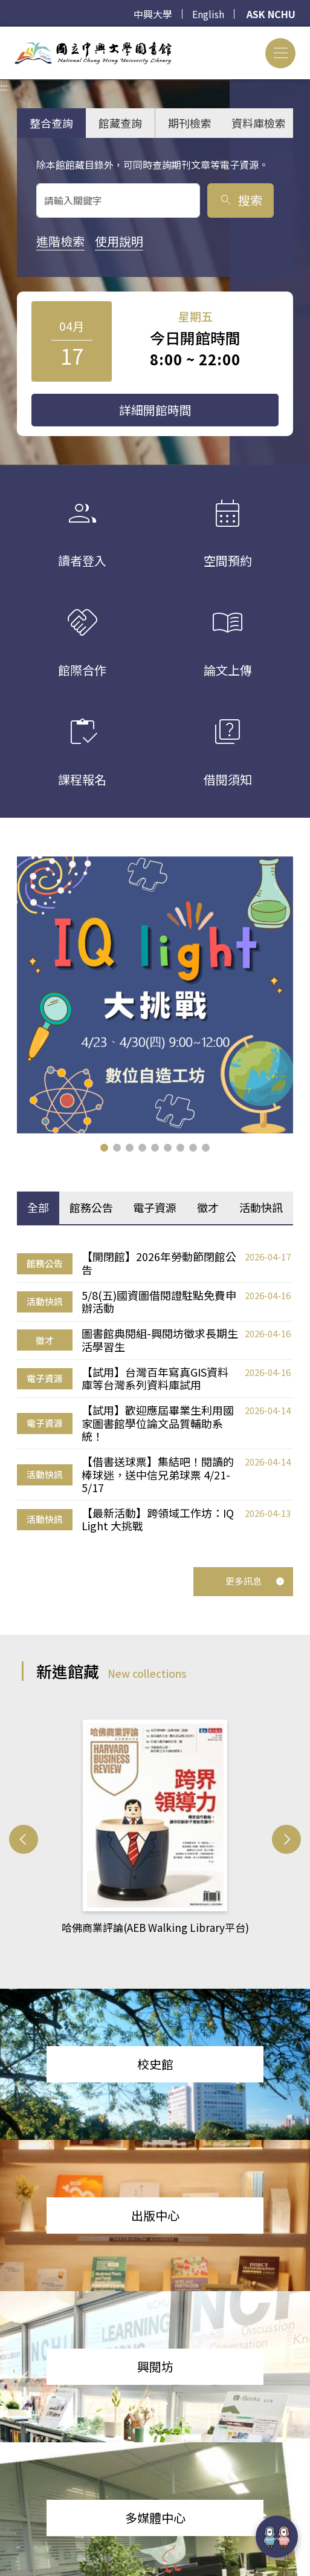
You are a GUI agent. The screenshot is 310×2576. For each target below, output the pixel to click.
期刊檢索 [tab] (190, 123)
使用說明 (119, 241)
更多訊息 (255, 1580)
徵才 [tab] (208, 1207)
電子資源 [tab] (154, 1207)
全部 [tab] (38, 1207)
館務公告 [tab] (91, 1207)
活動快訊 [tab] (261, 1207)
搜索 (240, 200)
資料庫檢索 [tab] (258, 123)
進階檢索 (60, 241)
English (208, 14)
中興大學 (153, 14)
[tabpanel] (155, 1391)
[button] (104, 1148)
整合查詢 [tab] (51, 123)
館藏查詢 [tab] (120, 123)
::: (3, 34)
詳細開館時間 (155, 410)
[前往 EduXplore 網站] (277, 2537)
